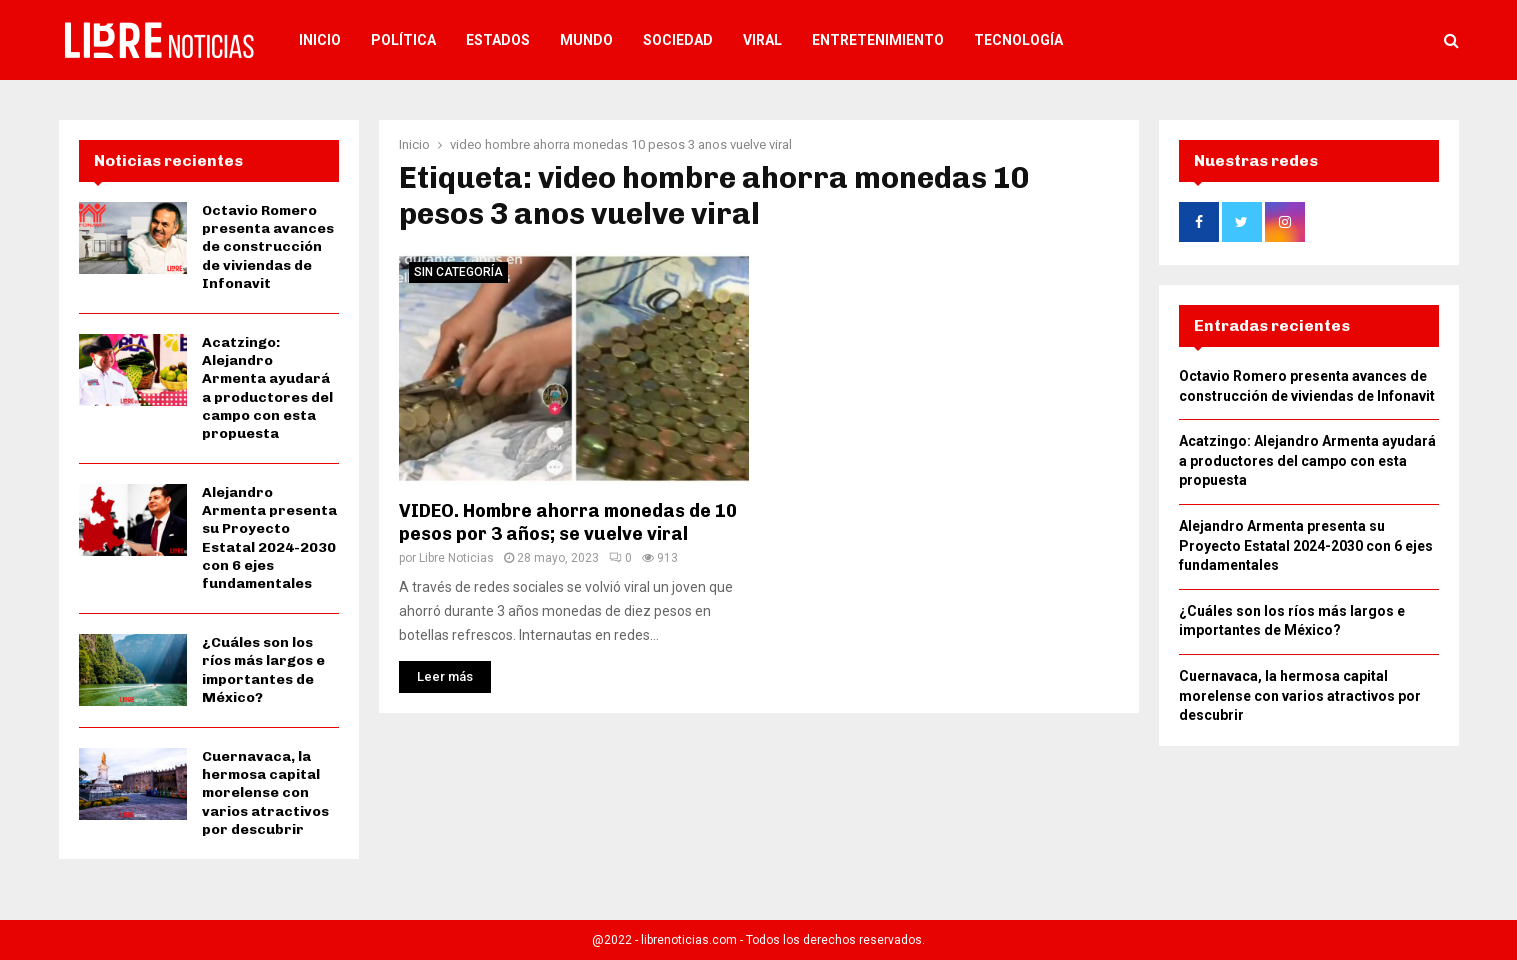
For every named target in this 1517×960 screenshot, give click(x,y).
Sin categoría (458, 272)
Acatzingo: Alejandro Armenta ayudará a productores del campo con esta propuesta (267, 388)
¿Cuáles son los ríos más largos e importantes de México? (263, 670)
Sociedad (678, 40)
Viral (762, 40)
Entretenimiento (878, 40)
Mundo (586, 40)
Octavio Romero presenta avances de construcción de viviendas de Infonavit (268, 247)
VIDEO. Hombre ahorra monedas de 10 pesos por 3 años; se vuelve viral (568, 522)
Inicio (320, 40)
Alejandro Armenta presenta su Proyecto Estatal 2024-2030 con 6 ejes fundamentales (269, 538)
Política (403, 40)
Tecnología (1018, 40)
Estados (498, 40)
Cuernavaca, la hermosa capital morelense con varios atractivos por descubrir (265, 793)
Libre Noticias (456, 558)
